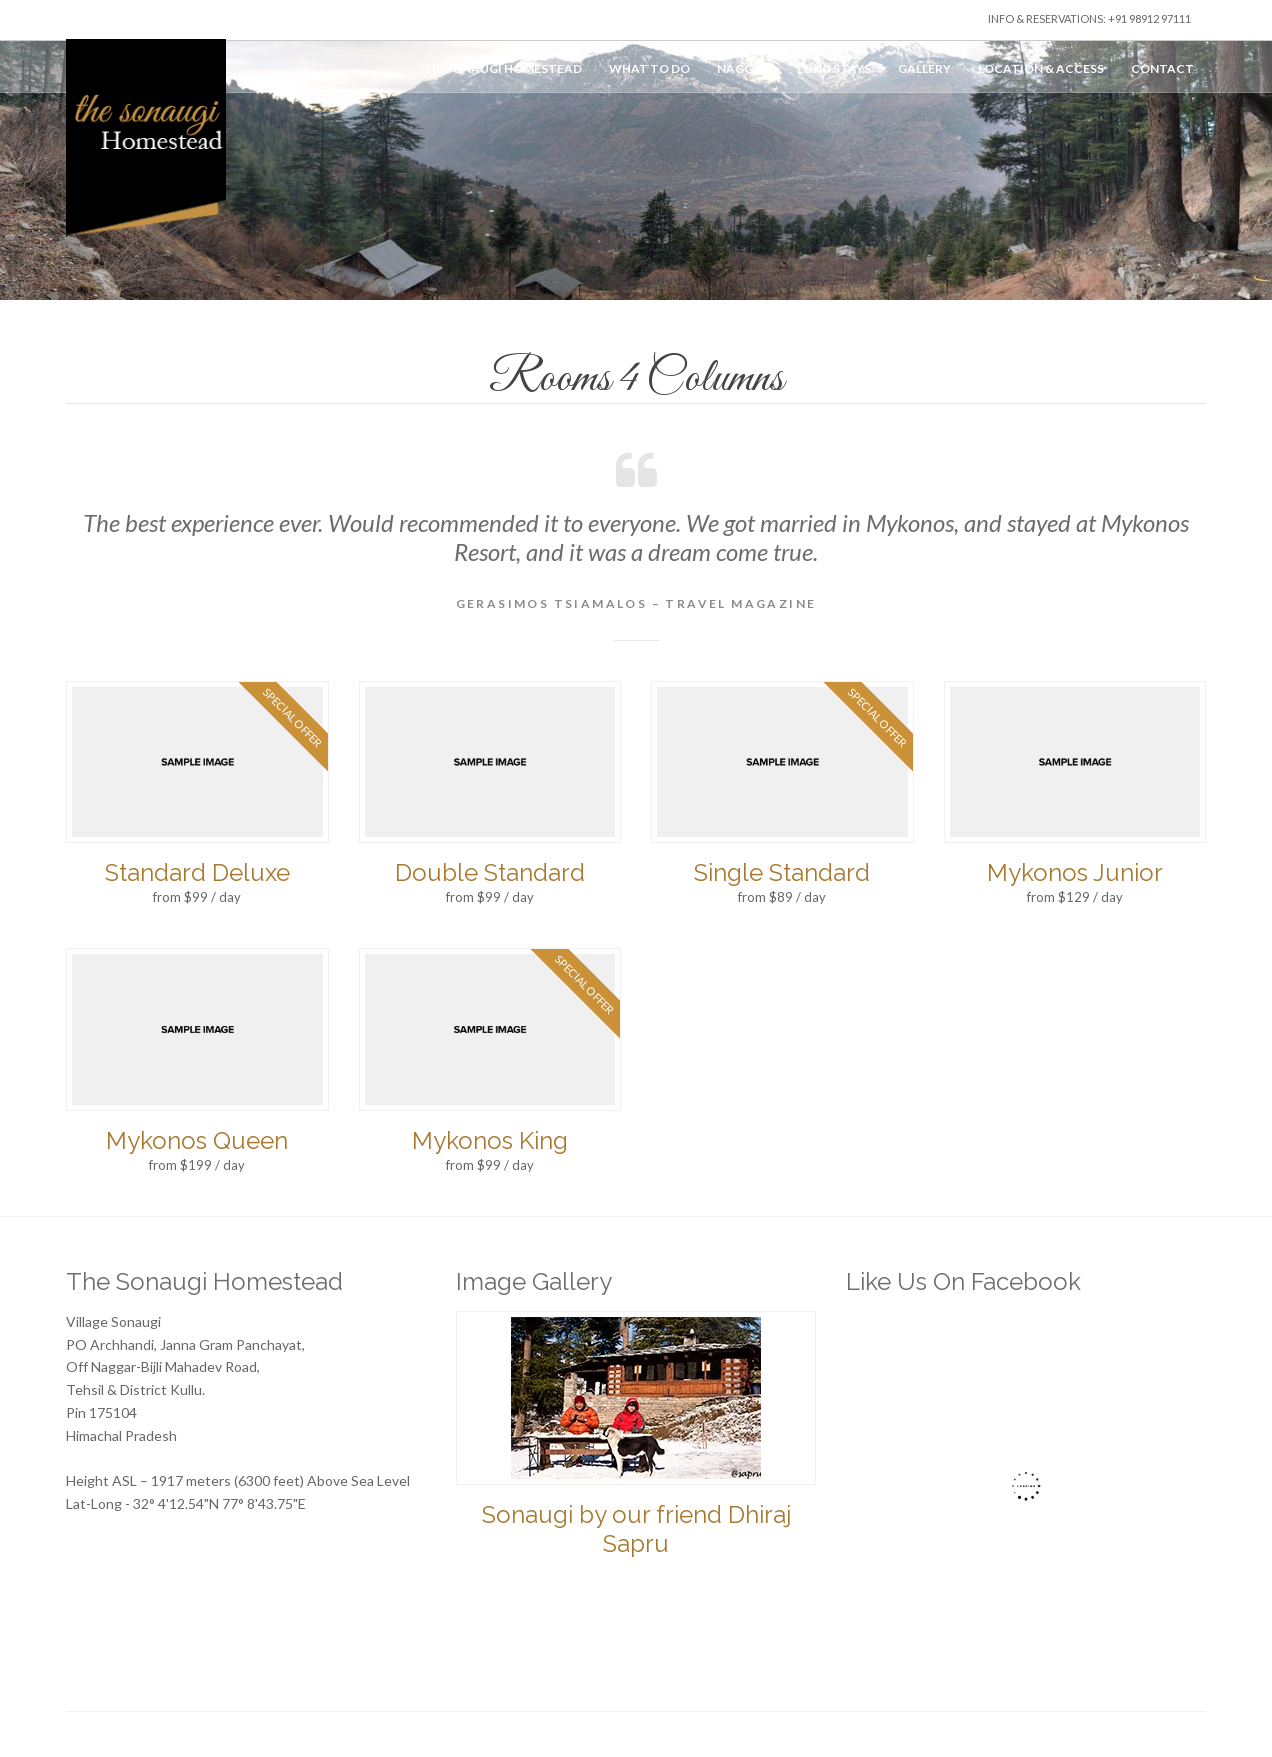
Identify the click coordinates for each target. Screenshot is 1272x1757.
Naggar (743, 68)
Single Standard (782, 872)
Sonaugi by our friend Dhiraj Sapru (636, 1529)
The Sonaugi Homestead (500, 68)
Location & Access (1041, 68)
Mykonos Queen (197, 1140)
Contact (1162, 68)
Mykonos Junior (1075, 872)
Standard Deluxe (197, 872)
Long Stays (834, 68)
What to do (649, 68)
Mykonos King (490, 1140)
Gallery (924, 68)
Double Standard (490, 872)
